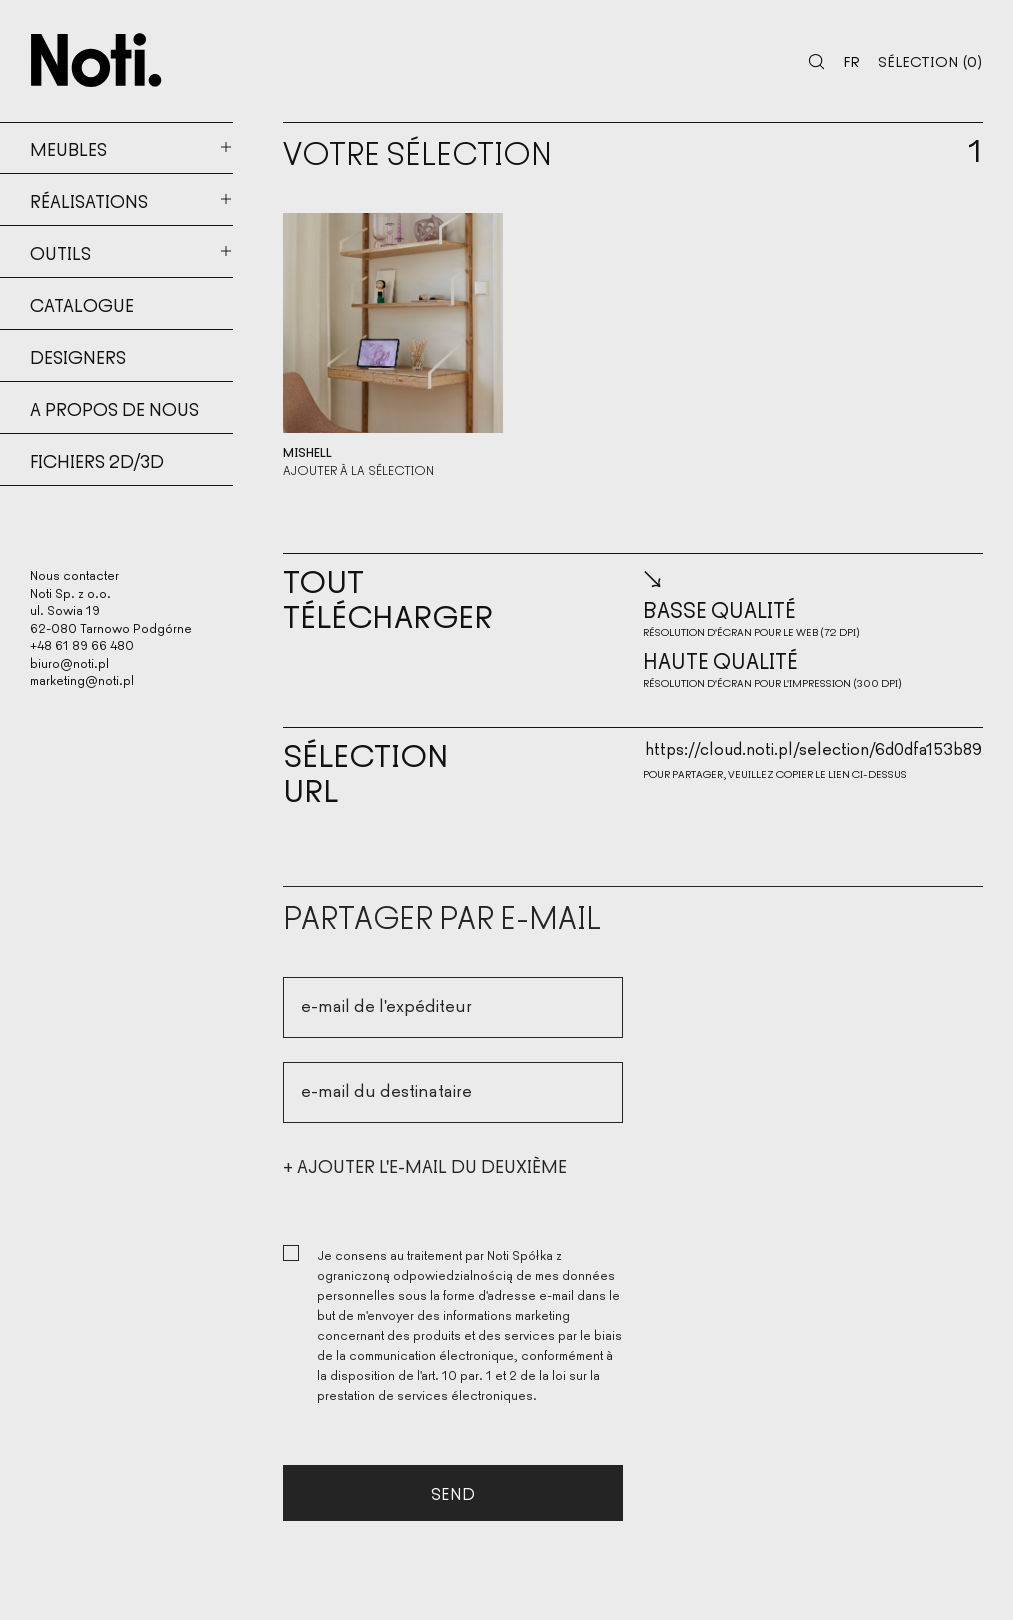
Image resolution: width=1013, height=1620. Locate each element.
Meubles (68, 148)
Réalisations (89, 200)
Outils (60, 252)
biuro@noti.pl (69, 662)
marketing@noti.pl (82, 679)
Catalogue (82, 304)
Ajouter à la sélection (358, 470)
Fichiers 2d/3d (97, 460)
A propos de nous (114, 408)
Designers (78, 356)
